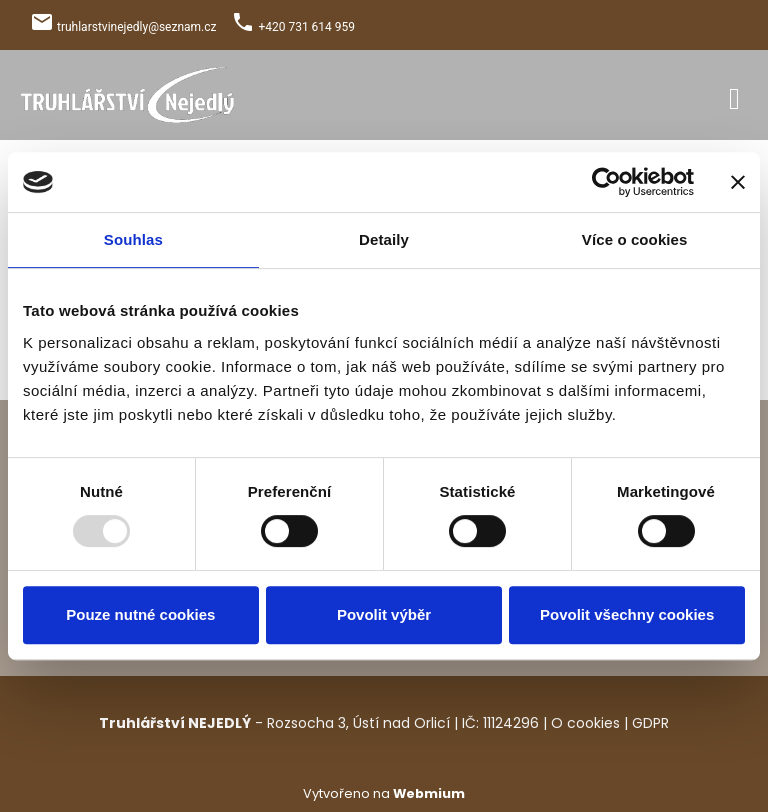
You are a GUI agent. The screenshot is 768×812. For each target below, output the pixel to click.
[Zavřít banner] (738, 182)
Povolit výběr (384, 614)
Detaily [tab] (384, 239)
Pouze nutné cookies (140, 614)
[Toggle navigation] (734, 95)
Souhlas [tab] (133, 239)
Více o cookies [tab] (635, 239)
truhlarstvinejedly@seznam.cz (137, 27)
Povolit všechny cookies (627, 614)
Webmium (429, 793)
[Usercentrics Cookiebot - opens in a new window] (606, 182)
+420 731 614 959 (306, 27)
